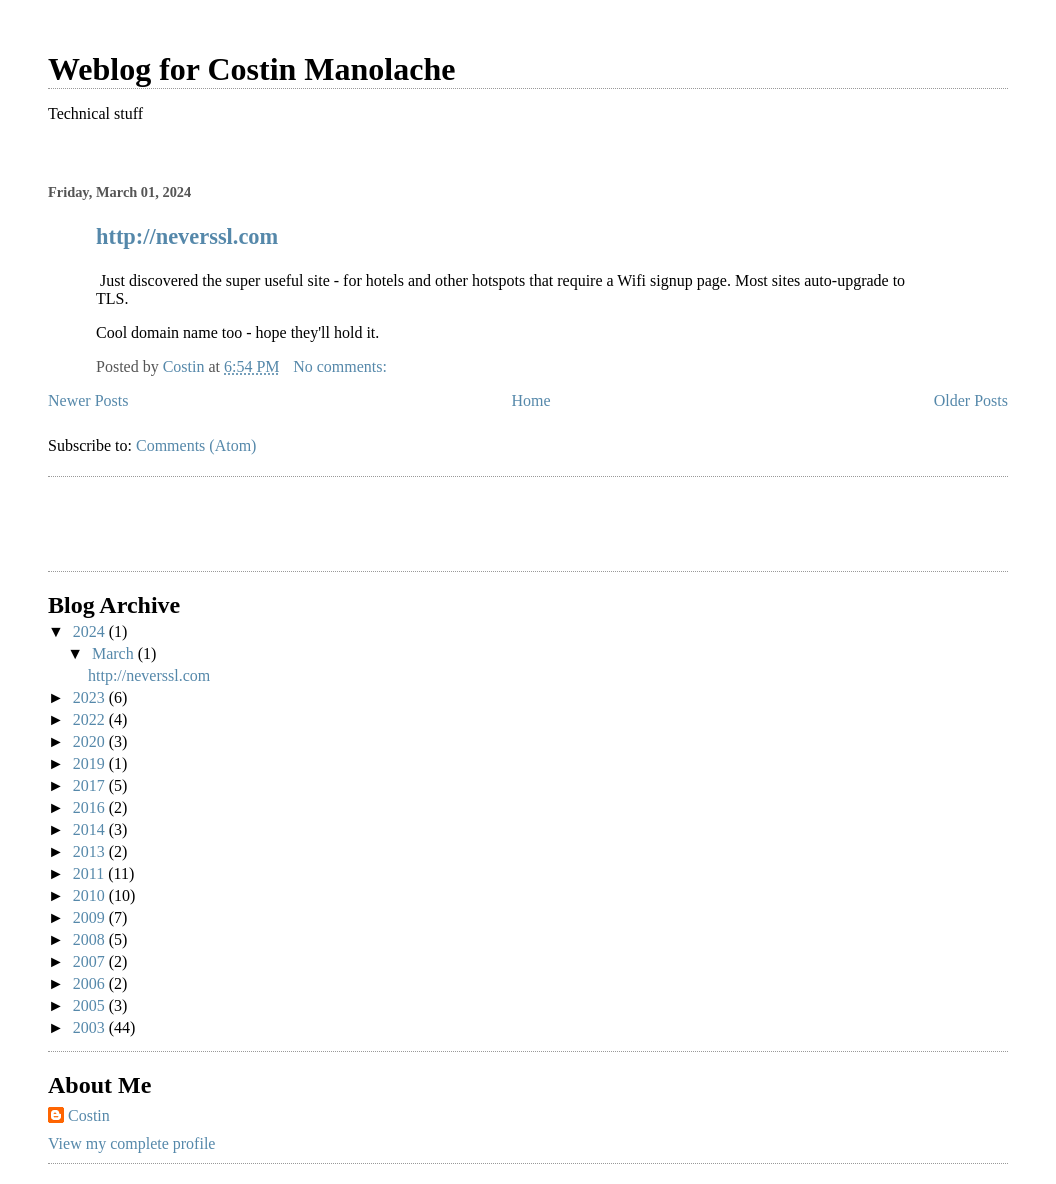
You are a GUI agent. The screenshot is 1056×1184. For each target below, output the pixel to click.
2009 (91, 917)
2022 (91, 719)
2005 (91, 1005)
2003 (91, 1027)
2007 (91, 961)
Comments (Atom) (196, 445)
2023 (91, 697)
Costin (89, 1115)
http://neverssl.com (187, 236)
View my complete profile (131, 1143)
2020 (91, 741)
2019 (91, 763)
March (115, 653)
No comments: (342, 366)
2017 (91, 785)
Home (531, 400)
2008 (91, 939)
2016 (91, 807)
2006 (91, 983)
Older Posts (971, 400)
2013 (91, 851)
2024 (91, 631)
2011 (90, 873)
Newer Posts (88, 400)
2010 (91, 895)
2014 (91, 829)
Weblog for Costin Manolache (251, 69)
